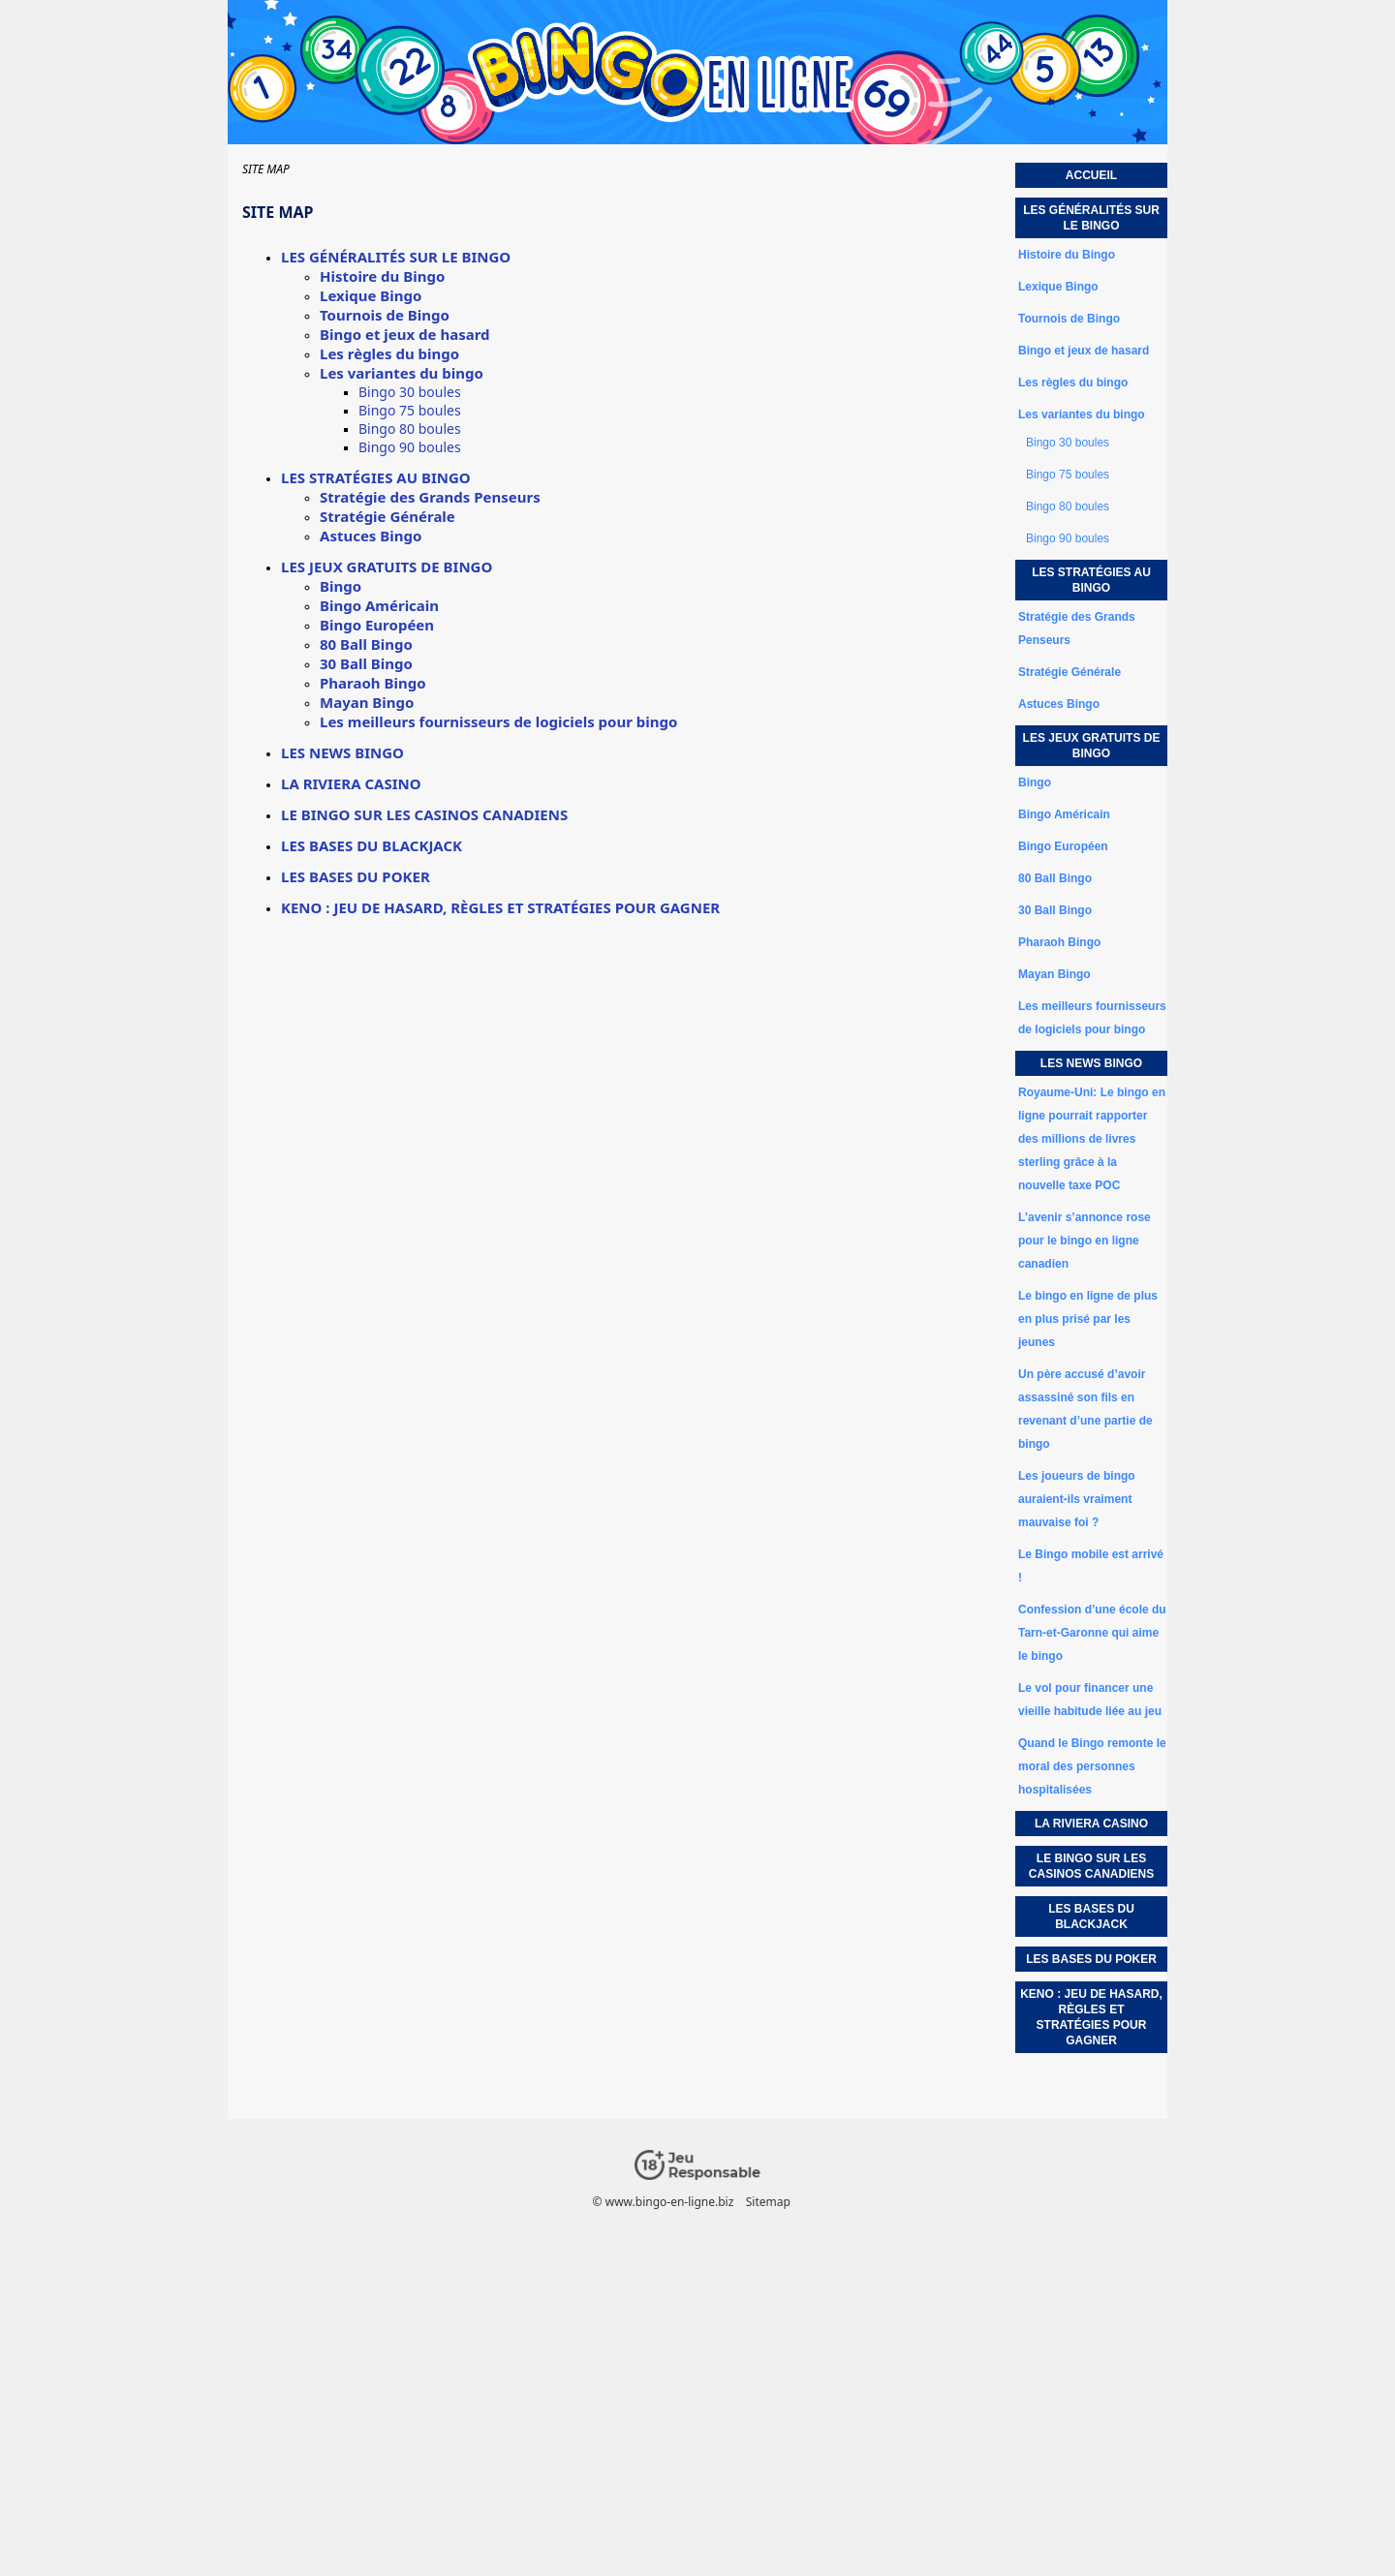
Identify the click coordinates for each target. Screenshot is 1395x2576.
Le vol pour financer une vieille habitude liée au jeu (1090, 1699)
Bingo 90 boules (409, 447)
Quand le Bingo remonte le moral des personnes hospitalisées (1092, 1766)
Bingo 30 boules (409, 392)
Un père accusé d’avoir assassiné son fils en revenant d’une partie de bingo (1085, 1409)
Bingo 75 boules (409, 410)
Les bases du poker (355, 876)
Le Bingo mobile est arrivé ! (1090, 1566)
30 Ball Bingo (366, 663)
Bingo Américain (379, 605)
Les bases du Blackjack (371, 845)
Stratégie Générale (387, 516)
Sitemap (768, 2201)
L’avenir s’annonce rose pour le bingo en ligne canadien (1084, 1241)
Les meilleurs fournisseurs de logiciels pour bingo (498, 721)
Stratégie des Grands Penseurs (430, 496)
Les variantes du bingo (401, 373)
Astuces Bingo (370, 535)
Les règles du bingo (389, 353)
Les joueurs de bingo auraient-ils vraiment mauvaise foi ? (1076, 1499)
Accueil (1091, 175)
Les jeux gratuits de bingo (386, 566)
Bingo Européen (377, 624)
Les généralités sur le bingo (396, 256)
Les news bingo (342, 752)
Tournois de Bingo (385, 314)
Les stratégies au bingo (376, 477)
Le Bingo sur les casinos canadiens (424, 814)
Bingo (340, 586)
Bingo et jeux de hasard (405, 334)
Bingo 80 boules (409, 428)
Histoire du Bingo (382, 276)
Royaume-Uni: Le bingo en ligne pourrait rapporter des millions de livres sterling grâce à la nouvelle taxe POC (1091, 1139)
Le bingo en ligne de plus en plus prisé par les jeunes (1088, 1319)
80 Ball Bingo (366, 644)
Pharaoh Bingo (373, 682)
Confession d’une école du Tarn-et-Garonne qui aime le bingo (1092, 1633)
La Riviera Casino (351, 783)
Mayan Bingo (367, 702)
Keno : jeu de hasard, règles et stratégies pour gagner (500, 907)
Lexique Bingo (370, 295)
